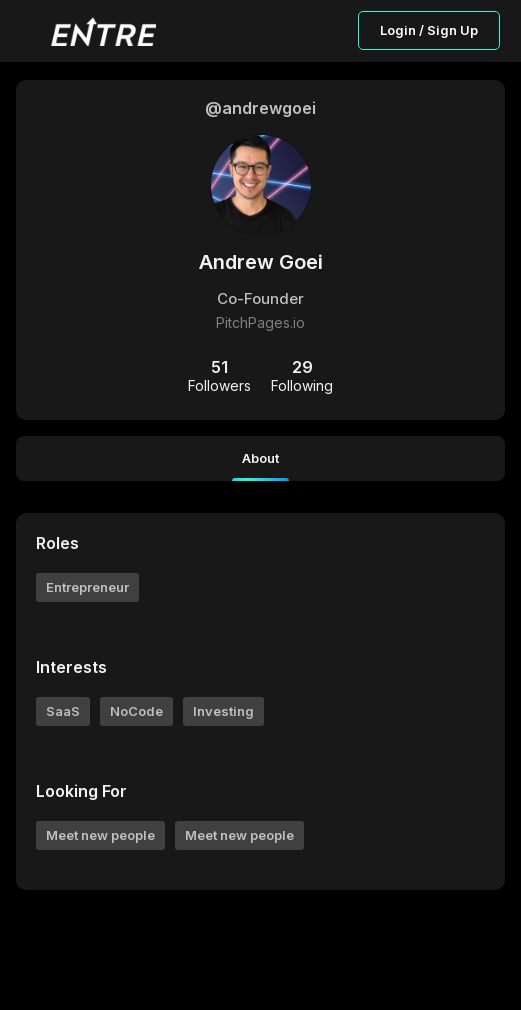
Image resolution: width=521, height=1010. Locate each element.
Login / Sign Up (429, 30)
